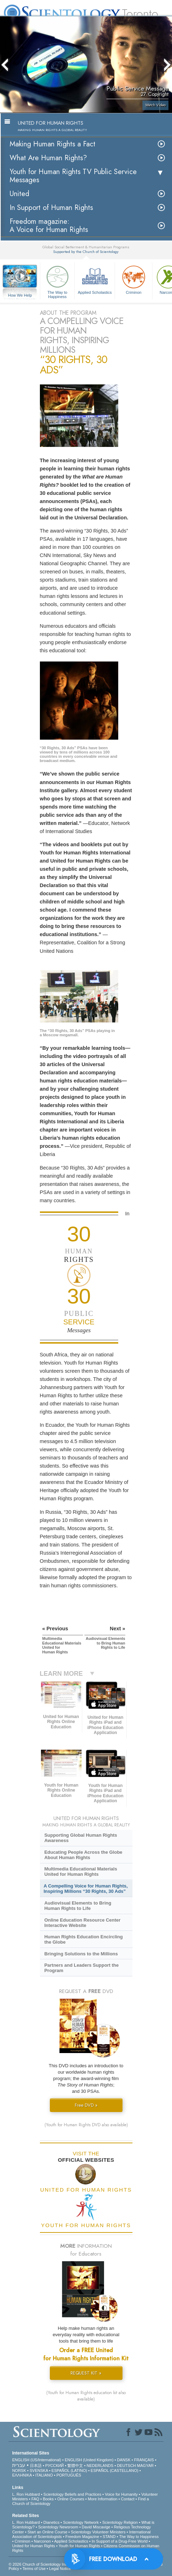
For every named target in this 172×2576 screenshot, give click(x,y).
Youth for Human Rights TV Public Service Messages (73, 176)
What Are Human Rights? (48, 158)
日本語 (36, 2465)
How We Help (20, 295)
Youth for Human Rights (79, 2546)
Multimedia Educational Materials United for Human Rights (80, 1871)
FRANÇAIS (144, 2460)
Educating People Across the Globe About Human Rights (83, 1854)
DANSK (124, 2460)
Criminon (133, 279)
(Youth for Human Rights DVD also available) (86, 2125)
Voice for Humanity (121, 2494)
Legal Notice (60, 2568)
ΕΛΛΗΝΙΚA (22, 2475)
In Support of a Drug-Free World (119, 2541)
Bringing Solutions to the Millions (81, 1953)
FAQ (35, 2499)
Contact (128, 2499)
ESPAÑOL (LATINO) (69, 2470)
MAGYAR (145, 2465)
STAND (109, 2536)
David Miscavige (96, 2527)
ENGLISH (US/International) (36, 2460)
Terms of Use (34, 2568)
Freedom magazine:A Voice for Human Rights (49, 225)
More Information (102, 2499)
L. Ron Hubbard (26, 2494)
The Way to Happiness (57, 281)
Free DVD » (86, 2105)
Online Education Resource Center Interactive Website (82, 1922)
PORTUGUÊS (68, 2475)
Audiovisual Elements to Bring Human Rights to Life (77, 1905)
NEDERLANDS (100, 2465)
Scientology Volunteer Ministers (98, 2532)
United (19, 194)
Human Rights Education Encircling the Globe (83, 1939)
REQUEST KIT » (86, 2373)
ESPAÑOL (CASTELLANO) (115, 2470)
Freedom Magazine (82, 2536)
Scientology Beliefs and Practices (72, 2494)
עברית (18, 2465)
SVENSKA (39, 2470)
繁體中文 (75, 2465)
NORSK (19, 2470)
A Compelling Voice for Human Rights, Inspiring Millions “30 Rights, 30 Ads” (86, 1888)
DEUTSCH (126, 2465)
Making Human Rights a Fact (52, 144)
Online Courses (70, 2499)
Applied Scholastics (95, 279)
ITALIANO (44, 2475)
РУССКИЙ (54, 2465)
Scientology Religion (120, 2522)
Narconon (42, 2541)
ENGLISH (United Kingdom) (89, 2460)
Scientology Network (81, 2522)
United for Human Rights (33, 2546)
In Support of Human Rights (51, 207)
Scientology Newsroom (58, 2527)
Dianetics (51, 2522)
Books (48, 2499)
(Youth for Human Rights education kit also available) (86, 2395)
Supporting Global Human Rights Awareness (80, 1837)
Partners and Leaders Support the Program (81, 1967)
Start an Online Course (47, 2532)
